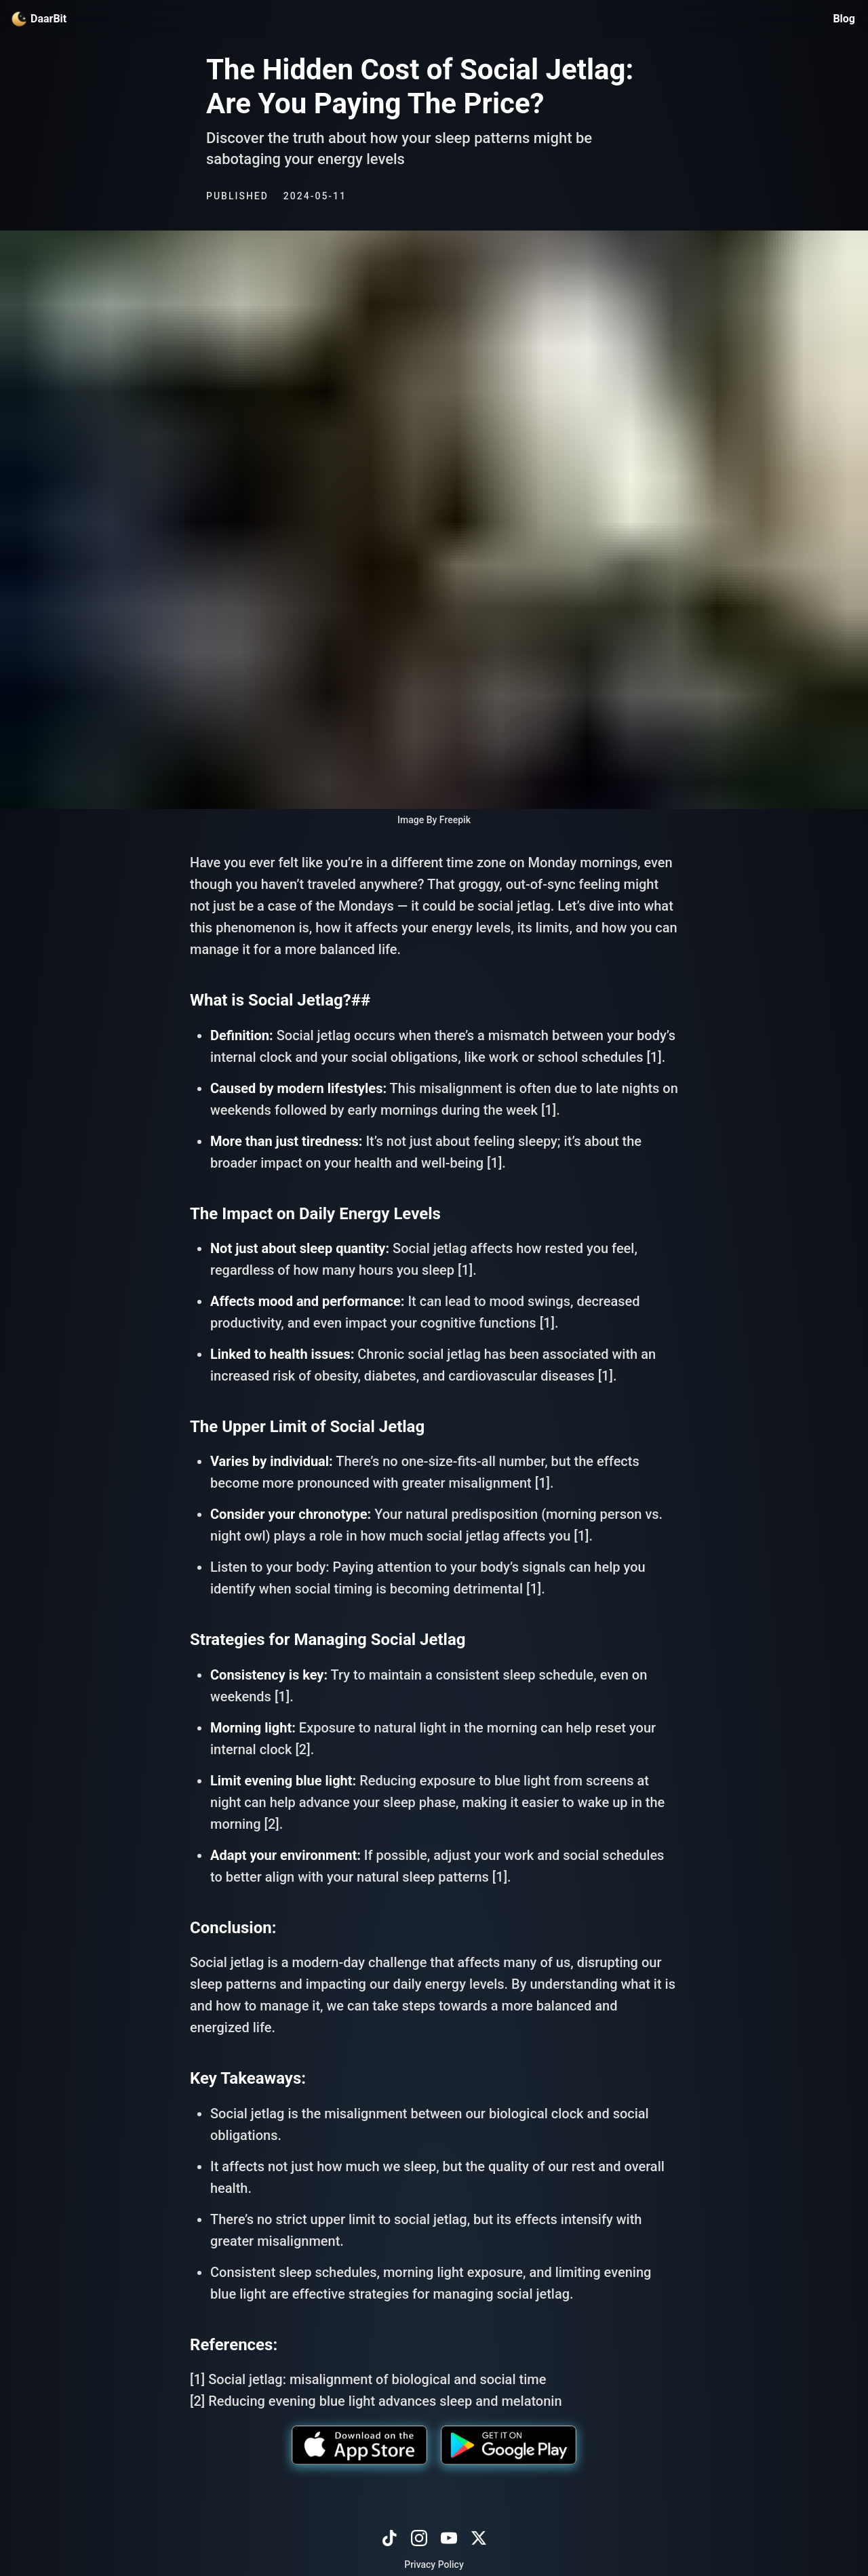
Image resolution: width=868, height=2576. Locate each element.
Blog (844, 18)
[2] (302, 1749)
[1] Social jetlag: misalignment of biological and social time (368, 2379)
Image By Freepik (434, 819)
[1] (653, 1057)
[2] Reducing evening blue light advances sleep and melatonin (376, 2401)
